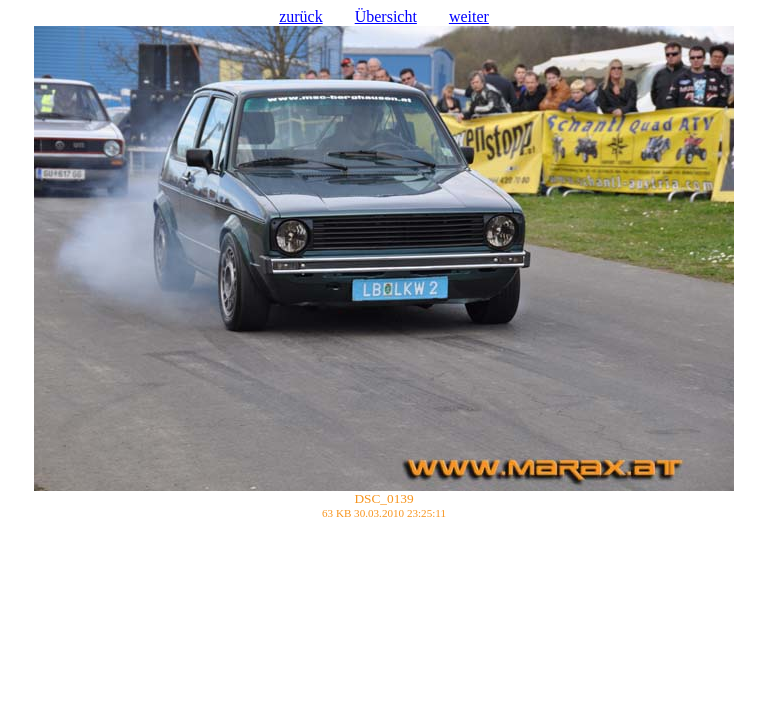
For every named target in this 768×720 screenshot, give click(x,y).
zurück (301, 16)
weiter (469, 16)
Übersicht (386, 16)
